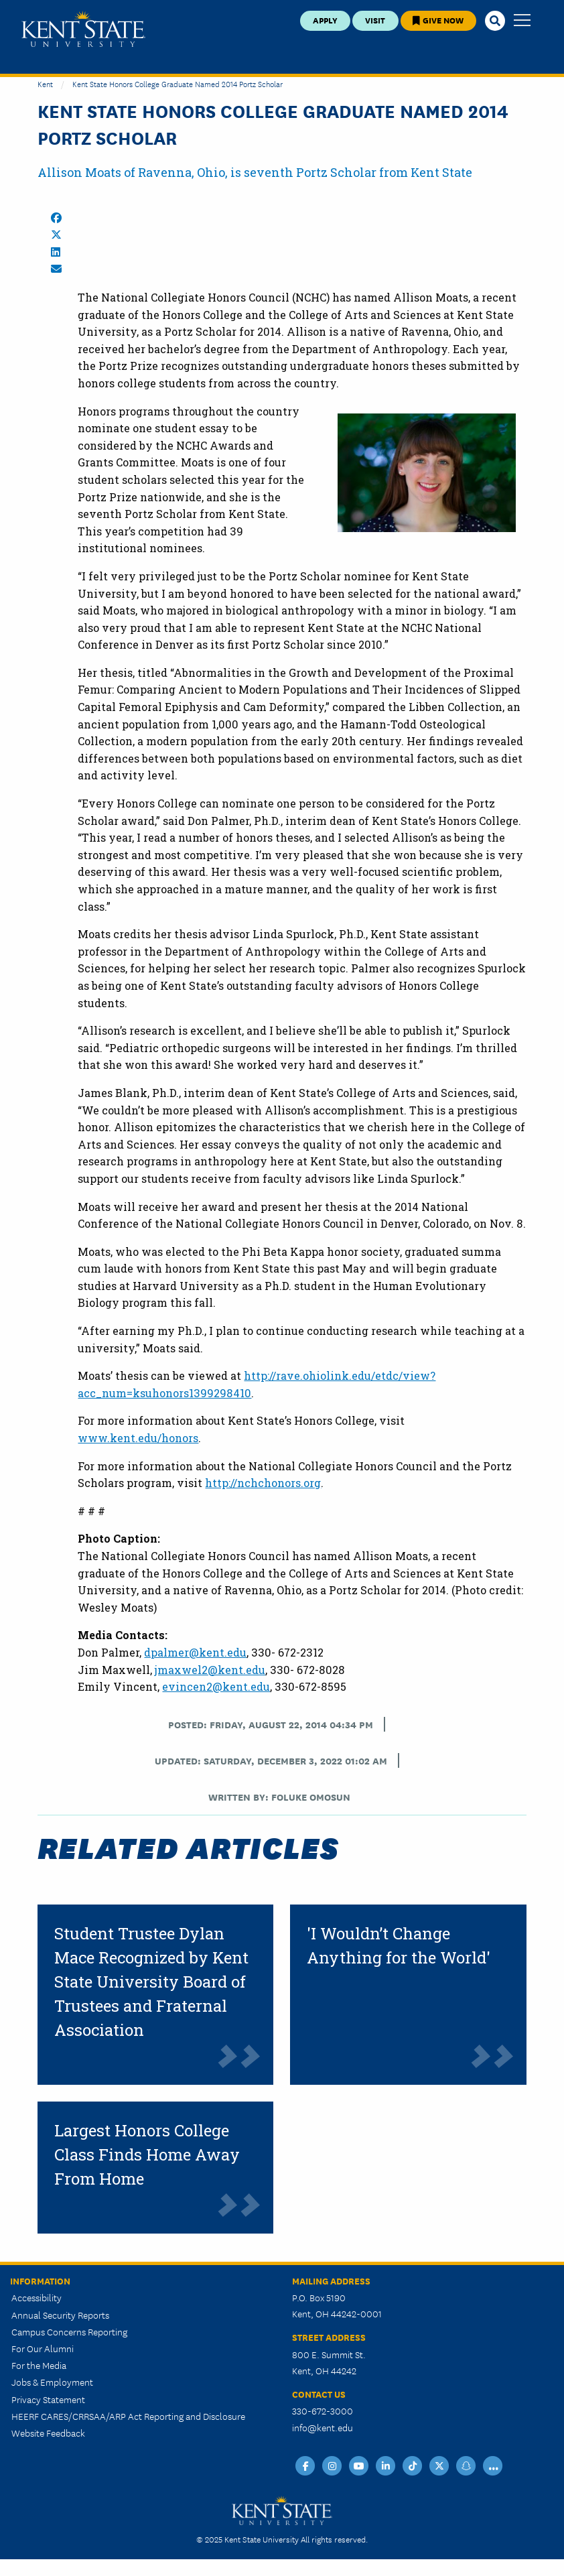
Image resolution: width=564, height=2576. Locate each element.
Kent (45, 83)
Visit (375, 20)
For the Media (38, 2365)
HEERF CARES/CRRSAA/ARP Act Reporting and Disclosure (128, 2415)
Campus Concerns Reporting (69, 2331)
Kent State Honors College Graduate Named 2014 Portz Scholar (177, 83)
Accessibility (36, 2297)
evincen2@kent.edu (216, 1686)
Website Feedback (48, 2432)
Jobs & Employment (52, 2381)
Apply (325, 20)
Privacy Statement (48, 2399)
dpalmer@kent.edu (195, 1652)
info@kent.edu (322, 2427)
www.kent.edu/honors (138, 1438)
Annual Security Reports (60, 2314)
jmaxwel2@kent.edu (210, 1670)
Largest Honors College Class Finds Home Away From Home (147, 2154)
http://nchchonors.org (263, 1483)
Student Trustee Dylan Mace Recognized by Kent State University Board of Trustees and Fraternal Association (151, 1982)
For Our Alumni (42, 2348)
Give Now (438, 20)
